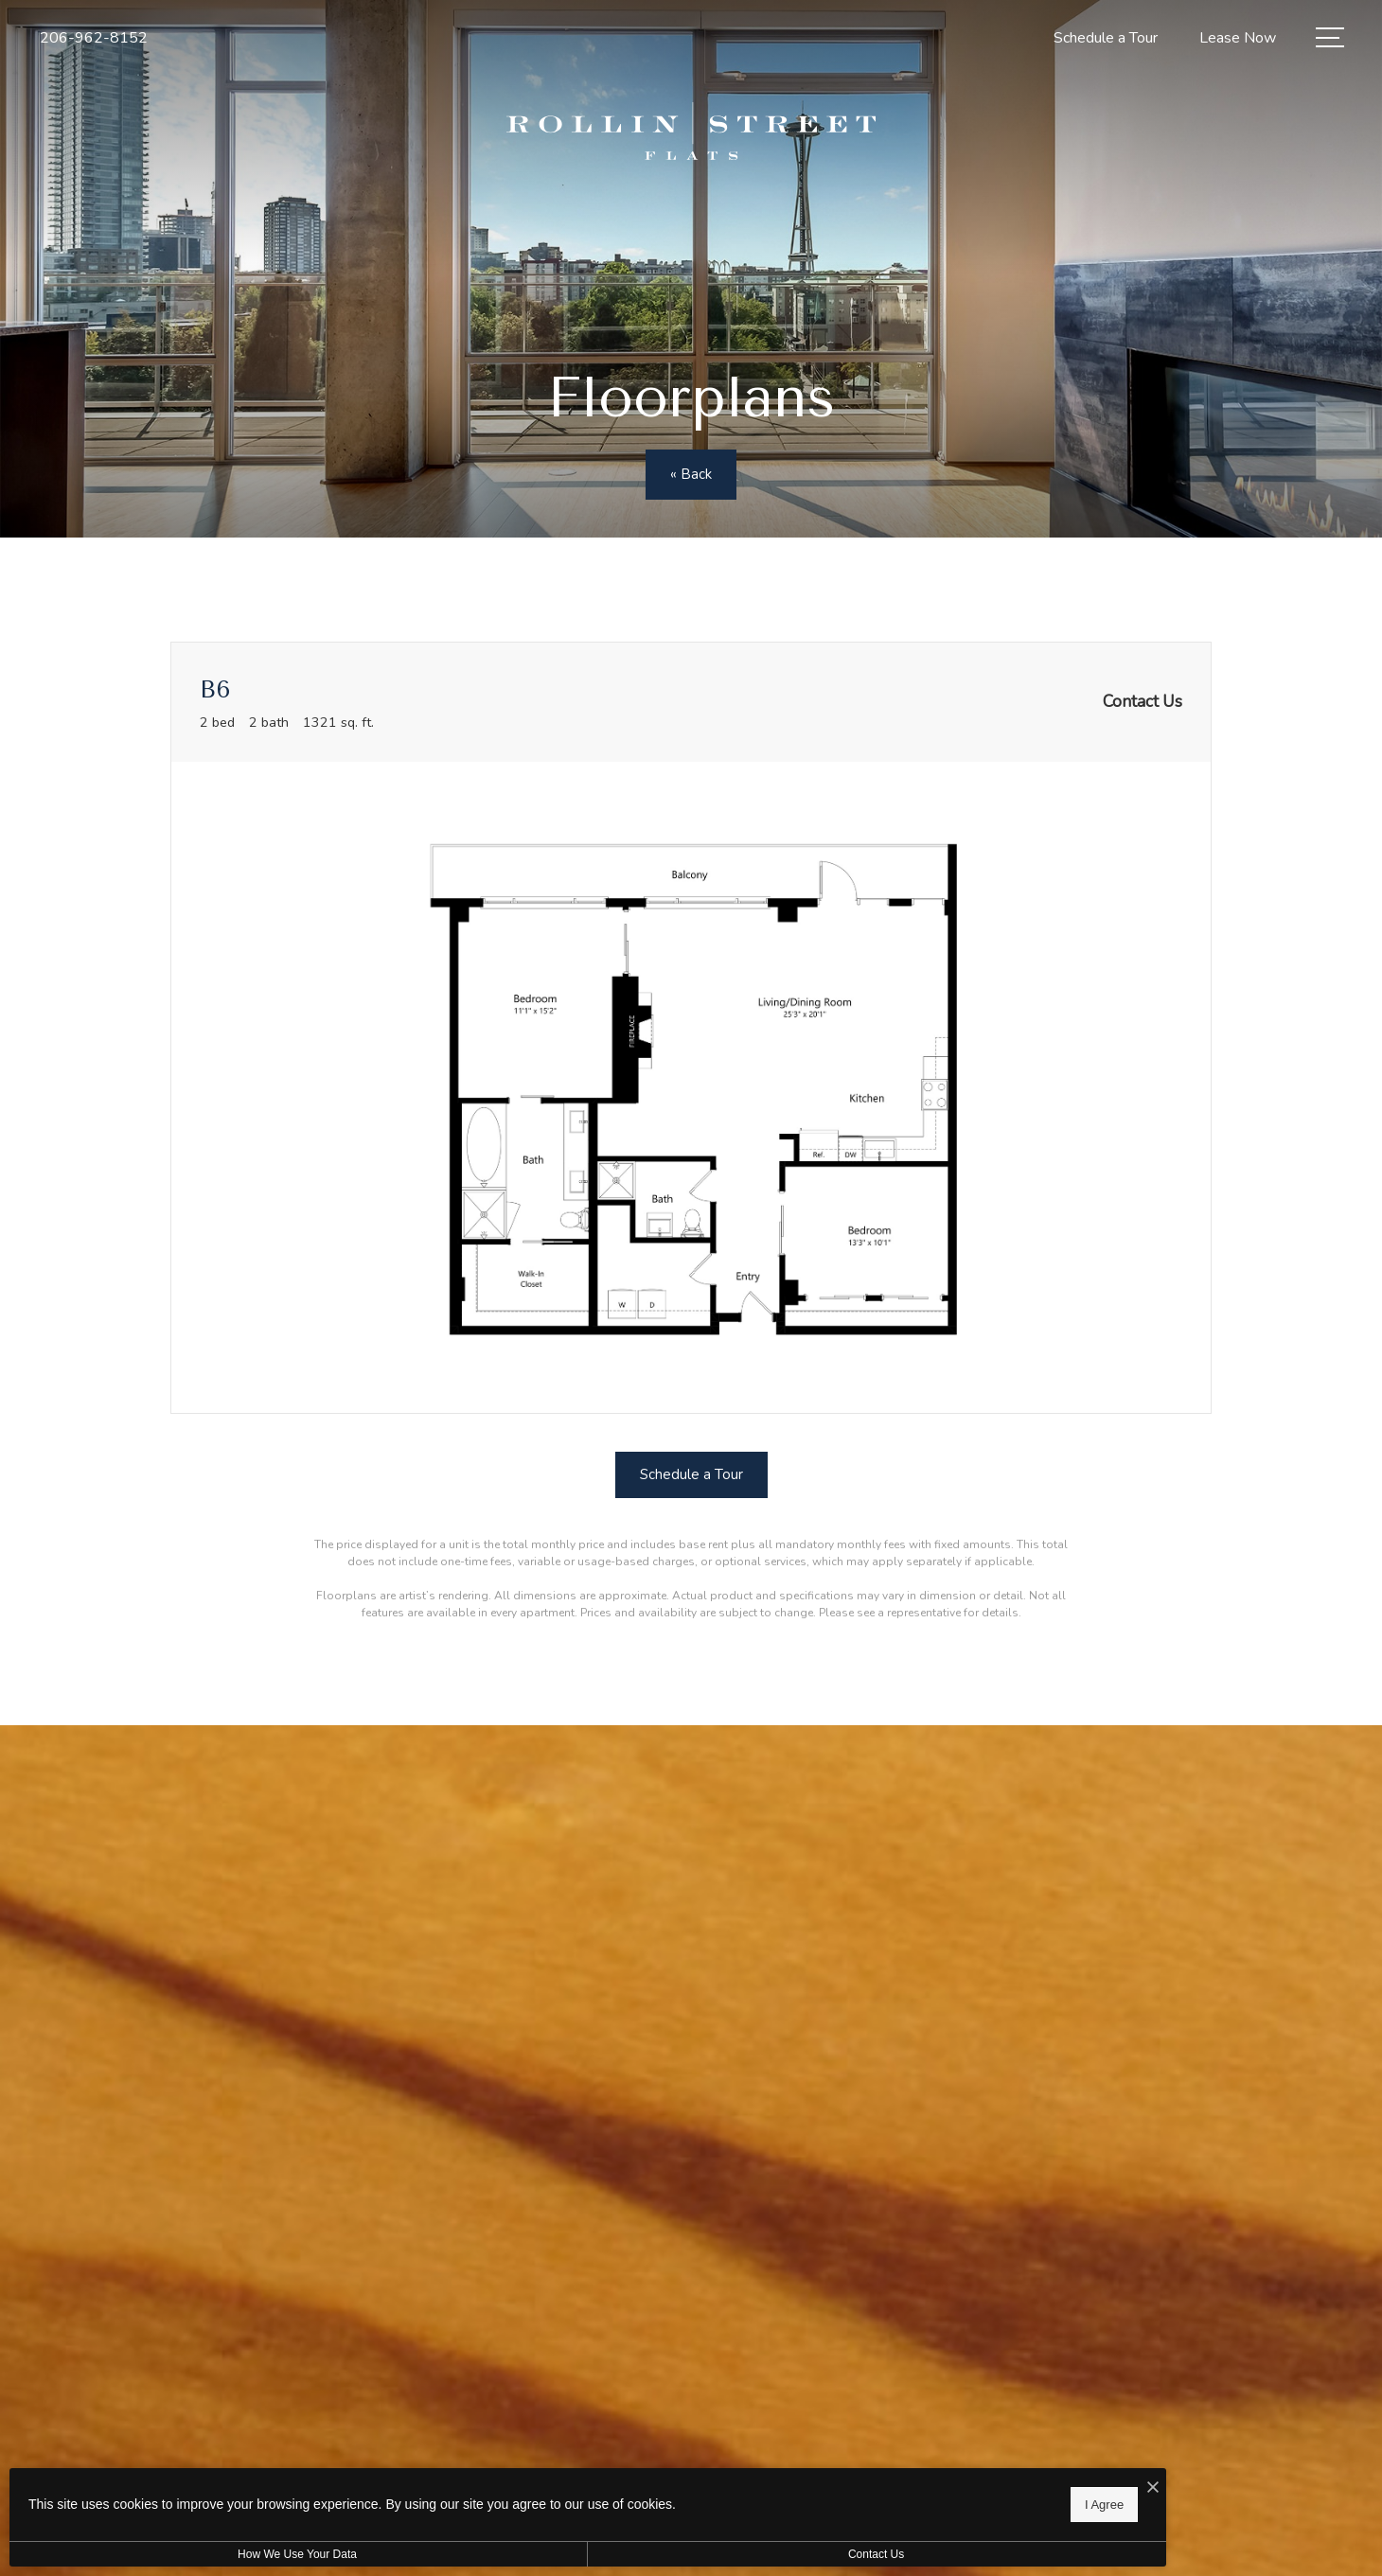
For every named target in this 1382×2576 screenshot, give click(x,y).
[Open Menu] (1330, 37)
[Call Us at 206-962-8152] (94, 38)
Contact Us (505, 2554)
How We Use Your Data (174, 2554)
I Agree (610, 2501)
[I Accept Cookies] (658, 2483)
